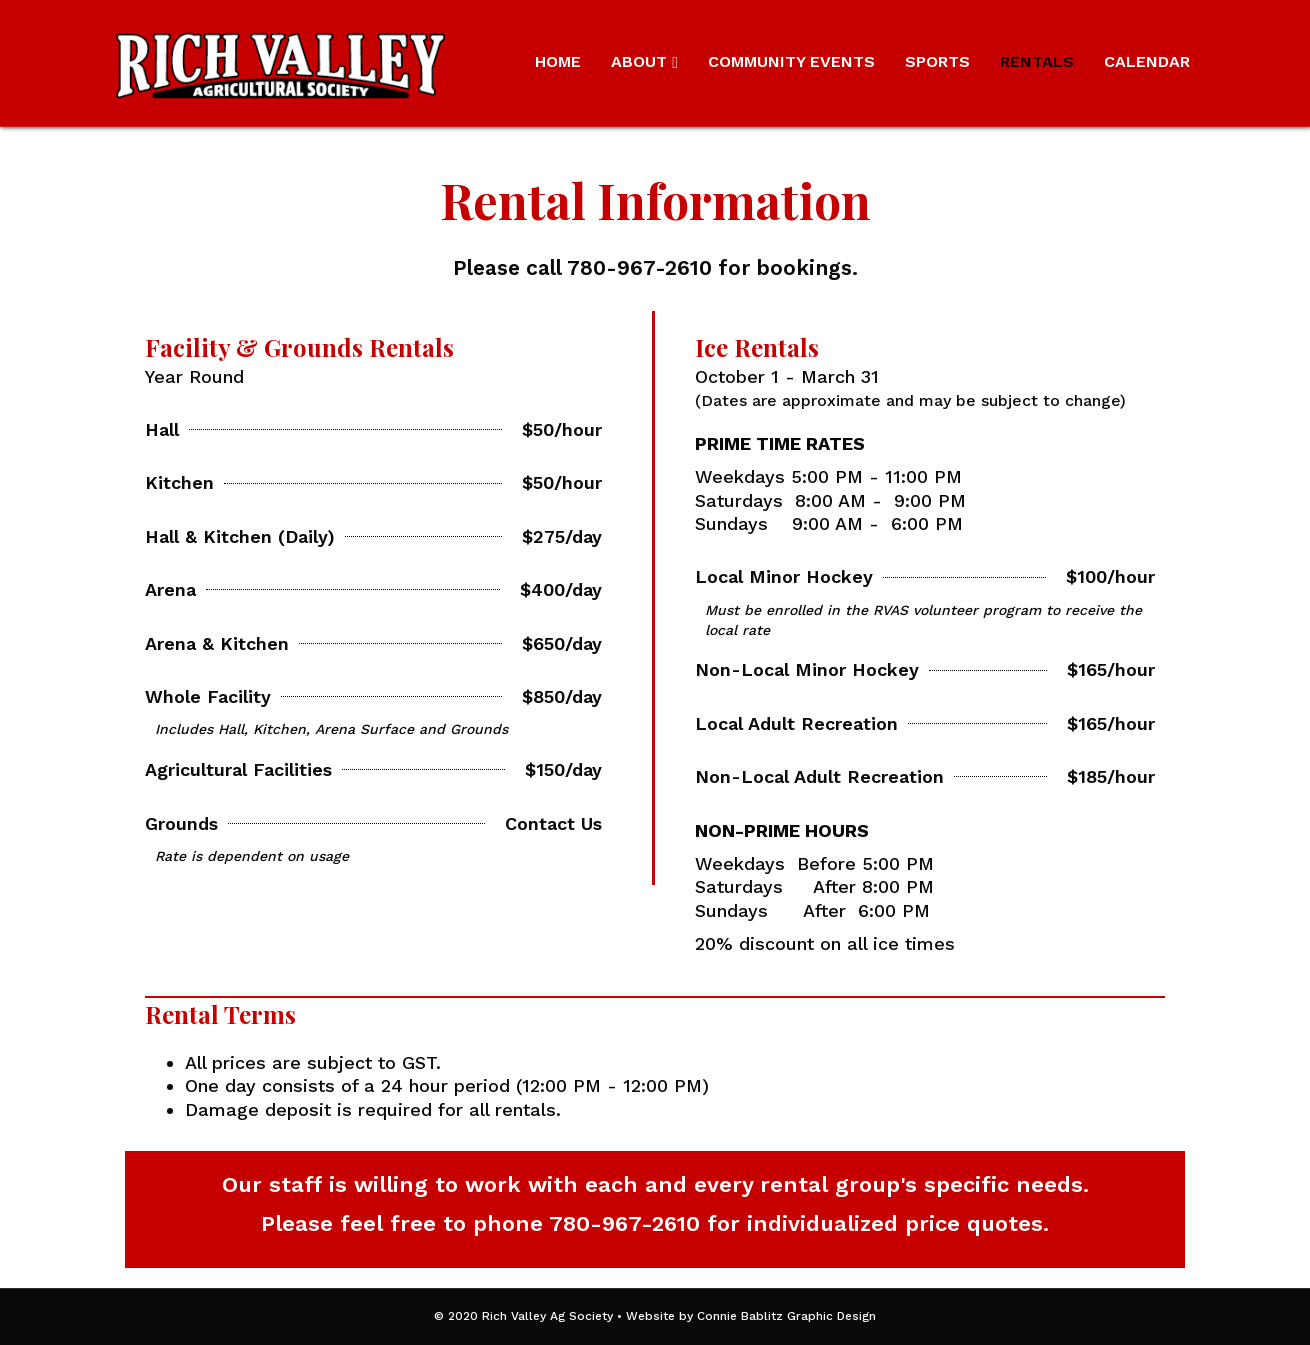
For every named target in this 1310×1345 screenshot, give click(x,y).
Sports (937, 61)
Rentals (1037, 61)
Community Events (791, 61)
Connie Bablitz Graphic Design (786, 1316)
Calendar (1147, 61)
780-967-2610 (624, 1223)
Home (558, 61)
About (639, 61)
